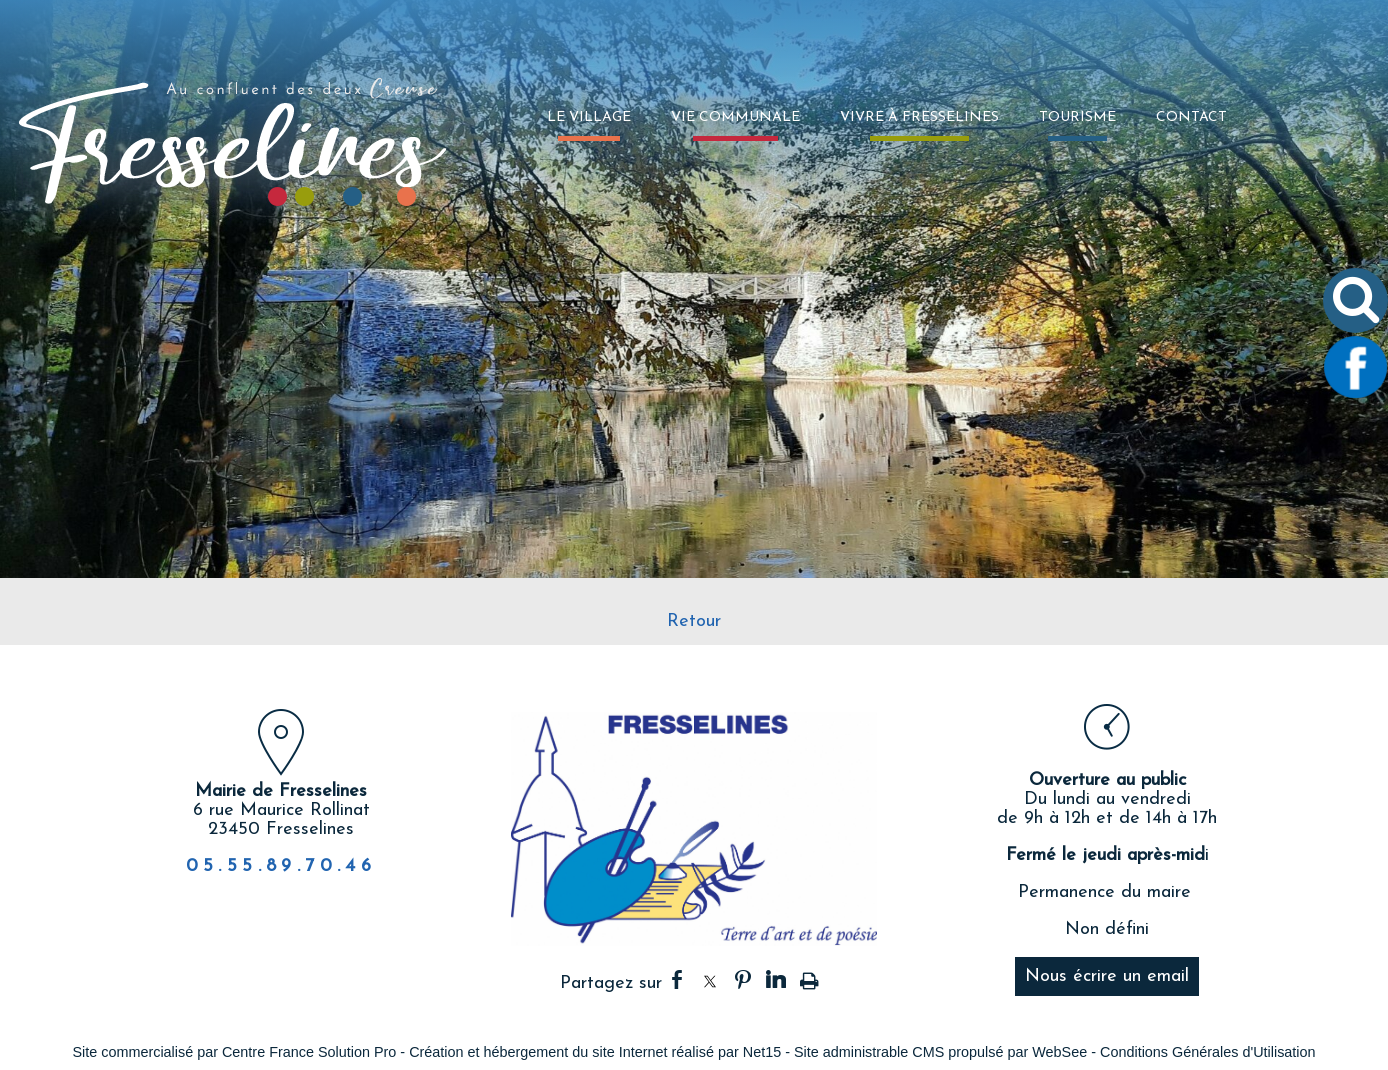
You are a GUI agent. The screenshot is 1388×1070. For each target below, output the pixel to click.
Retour (694, 621)
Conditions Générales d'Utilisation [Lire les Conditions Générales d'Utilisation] (1208, 1052)
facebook (677, 979)
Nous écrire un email (1107, 976)
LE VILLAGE (589, 117)
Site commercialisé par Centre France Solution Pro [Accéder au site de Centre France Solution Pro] (234, 1052)
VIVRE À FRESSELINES (919, 117)
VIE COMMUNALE (735, 117)
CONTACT (1191, 117)
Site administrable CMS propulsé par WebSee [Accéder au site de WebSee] (940, 1052)
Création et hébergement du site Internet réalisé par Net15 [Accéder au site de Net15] (595, 1052)
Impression (809, 977)
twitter (710, 979)
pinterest (743, 979)
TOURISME (1077, 117)
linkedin (776, 979)
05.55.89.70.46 (281, 866)
